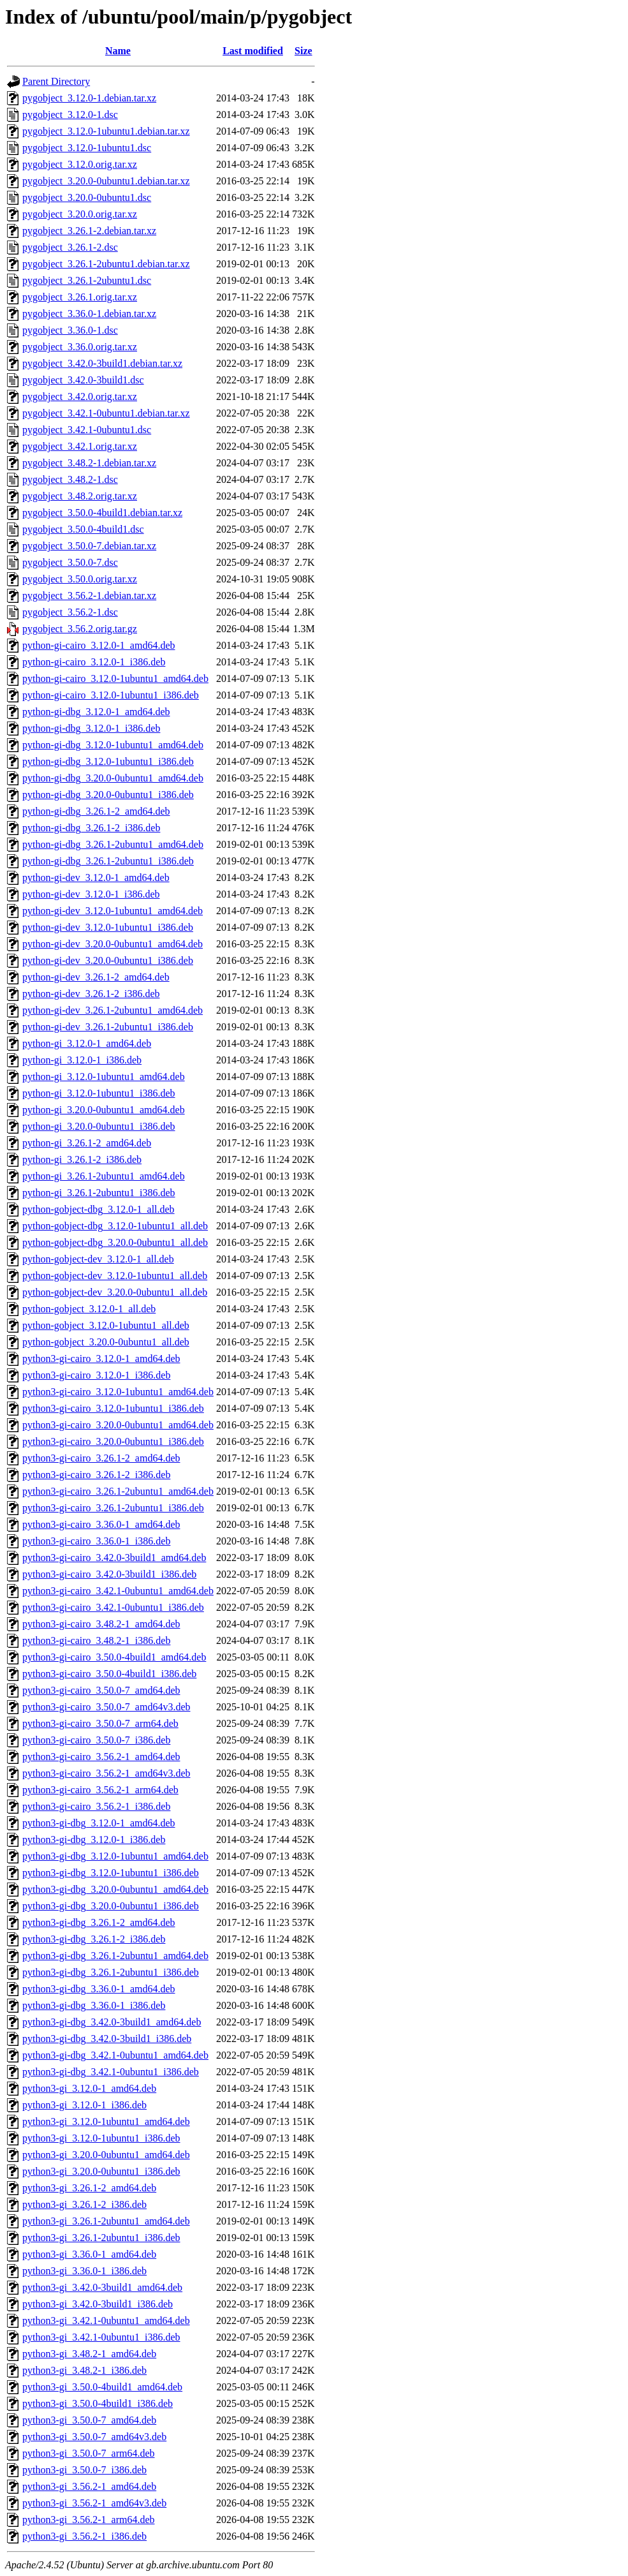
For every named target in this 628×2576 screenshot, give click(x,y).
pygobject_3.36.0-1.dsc (70, 330)
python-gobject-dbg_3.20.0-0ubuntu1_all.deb (115, 1242)
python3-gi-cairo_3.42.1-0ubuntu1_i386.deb (113, 1607)
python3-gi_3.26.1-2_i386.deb (84, 2204)
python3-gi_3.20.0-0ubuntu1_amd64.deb (106, 2154)
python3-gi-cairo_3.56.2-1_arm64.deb (100, 1789)
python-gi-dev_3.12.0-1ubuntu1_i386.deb (107, 927)
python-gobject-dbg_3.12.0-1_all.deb (98, 1209)
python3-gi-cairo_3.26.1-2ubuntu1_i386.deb (113, 1507)
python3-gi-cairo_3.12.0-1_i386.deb (96, 1375)
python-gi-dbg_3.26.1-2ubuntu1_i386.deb (108, 860)
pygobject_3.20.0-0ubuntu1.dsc (86, 197)
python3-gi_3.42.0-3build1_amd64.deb (102, 2287)
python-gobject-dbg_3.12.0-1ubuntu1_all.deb (115, 1225)
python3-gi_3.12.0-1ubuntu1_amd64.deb (106, 2121)
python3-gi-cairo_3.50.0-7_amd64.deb (101, 1690)
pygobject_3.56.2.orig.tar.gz (79, 628)
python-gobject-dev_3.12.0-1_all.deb (98, 1259)
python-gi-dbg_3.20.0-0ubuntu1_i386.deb (108, 794)
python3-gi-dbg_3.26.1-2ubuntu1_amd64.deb (115, 1955)
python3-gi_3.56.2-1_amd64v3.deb (94, 2503)
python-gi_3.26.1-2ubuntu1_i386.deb (98, 1192)
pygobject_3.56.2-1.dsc (70, 612)
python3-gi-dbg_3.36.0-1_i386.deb (93, 2005)
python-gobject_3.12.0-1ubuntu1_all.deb (105, 1325)
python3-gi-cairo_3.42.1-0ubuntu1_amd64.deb (118, 1590)
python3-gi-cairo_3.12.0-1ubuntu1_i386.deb (113, 1408)
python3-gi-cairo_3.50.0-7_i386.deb (96, 1740)
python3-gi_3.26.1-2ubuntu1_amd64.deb (106, 2221)
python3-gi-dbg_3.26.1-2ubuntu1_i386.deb (110, 1972)
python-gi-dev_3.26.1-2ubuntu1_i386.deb (107, 1026)
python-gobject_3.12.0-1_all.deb (89, 1308)
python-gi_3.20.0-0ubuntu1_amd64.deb (103, 1109)
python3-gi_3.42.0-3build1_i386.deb (97, 2303)
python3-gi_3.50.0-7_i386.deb (84, 2469)
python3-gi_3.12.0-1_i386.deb (84, 2104)
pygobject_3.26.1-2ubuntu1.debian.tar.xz (106, 263)
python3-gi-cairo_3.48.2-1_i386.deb (96, 1640)
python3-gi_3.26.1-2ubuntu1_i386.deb (101, 2237)
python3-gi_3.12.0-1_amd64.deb (89, 2088)
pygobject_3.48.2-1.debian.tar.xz (89, 462)
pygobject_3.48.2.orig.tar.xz (79, 496)
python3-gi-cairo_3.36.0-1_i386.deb (96, 1541)
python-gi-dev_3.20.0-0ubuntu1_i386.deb (107, 960)
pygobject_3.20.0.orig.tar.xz (79, 214)
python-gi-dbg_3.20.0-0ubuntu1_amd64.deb (112, 778)
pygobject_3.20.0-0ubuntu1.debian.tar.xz (106, 180)
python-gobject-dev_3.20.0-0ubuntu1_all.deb (114, 1292)
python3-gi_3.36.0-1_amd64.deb (89, 2254)
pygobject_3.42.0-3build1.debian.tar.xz (102, 363)
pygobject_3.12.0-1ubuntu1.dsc (86, 147)
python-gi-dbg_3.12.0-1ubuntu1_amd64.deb (112, 744)
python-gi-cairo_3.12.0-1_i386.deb (93, 661)
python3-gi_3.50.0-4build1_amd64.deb (102, 2386)
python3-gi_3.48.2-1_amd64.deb (89, 2353)
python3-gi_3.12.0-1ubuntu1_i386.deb (101, 2138)
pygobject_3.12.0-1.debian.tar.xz (89, 98)
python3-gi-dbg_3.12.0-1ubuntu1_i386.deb (110, 1872)
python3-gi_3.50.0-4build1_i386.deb (97, 2403)
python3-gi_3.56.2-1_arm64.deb (88, 2519)
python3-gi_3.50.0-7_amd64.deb (89, 2420)
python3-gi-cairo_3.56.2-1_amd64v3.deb (106, 1773)
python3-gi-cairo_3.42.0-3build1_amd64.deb (114, 1557)
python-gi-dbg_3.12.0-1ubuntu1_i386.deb (108, 761)
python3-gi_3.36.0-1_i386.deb (84, 2270)
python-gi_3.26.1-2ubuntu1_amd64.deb (103, 1176)
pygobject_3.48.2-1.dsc (70, 479)
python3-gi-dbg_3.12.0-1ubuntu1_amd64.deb (115, 1856)
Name (118, 50)
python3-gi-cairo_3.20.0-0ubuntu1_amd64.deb (118, 1424)
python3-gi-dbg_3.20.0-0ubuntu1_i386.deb (110, 1905)
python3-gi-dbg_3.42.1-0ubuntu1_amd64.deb (115, 2055)
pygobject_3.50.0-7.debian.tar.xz (89, 545)
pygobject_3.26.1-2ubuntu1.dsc (86, 280)
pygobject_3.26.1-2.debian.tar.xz (89, 230)
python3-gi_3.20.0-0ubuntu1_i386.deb (101, 2171)
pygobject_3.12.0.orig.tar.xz (79, 164)
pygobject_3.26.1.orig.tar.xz (79, 297)
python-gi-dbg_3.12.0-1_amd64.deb (96, 711)
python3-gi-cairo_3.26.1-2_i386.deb (96, 1474)
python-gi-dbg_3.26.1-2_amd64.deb (96, 811)
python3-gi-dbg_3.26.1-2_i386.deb (93, 1939)
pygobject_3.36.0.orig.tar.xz (79, 346)
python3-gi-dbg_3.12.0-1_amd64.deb (98, 1822)
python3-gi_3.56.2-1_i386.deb (84, 2536)
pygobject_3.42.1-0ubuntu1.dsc (86, 429)
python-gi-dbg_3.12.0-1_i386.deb (91, 728)
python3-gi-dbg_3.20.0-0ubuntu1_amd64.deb (115, 1889)
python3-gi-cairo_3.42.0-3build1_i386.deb (109, 1574)
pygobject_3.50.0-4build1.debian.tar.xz (102, 512)
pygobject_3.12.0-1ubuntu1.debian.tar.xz (106, 131)
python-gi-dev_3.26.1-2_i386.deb (91, 993)
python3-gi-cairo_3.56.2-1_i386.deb (96, 1806)
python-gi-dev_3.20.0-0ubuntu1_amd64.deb (112, 943)
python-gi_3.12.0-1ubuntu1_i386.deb (98, 1093)
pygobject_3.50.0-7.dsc (70, 562)
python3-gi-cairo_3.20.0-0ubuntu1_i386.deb (113, 1441)
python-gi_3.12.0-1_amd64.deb (86, 1043)
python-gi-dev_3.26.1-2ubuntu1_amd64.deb (112, 1010)
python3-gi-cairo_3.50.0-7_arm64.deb (100, 1723)
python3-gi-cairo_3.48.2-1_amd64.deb (101, 1623)
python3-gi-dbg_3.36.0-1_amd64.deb (98, 1988)
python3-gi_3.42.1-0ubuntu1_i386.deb (101, 2337)
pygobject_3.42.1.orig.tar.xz (79, 446)
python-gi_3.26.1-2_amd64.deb (86, 1142)
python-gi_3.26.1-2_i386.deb (82, 1159)
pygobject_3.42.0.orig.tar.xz (79, 396)
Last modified (253, 50)
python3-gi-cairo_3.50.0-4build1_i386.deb (109, 1673)
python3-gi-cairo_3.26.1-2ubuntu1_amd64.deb (118, 1491)
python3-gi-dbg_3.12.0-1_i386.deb (93, 1839)
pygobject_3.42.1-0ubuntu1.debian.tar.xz (106, 413)
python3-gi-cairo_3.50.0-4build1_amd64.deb (114, 1657)
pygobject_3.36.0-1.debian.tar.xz (89, 313)
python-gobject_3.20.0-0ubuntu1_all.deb (105, 1341)
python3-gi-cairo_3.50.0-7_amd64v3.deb (106, 1706)
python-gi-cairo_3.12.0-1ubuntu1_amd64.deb (115, 678)
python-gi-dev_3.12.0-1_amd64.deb (96, 877)
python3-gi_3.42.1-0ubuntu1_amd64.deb (106, 2320)
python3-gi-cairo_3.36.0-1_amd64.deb (101, 1524)
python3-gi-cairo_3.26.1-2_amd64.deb (101, 1458)
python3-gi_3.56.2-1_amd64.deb (89, 2486)
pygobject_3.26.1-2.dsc (70, 247)
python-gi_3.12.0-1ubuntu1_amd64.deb (103, 1076)
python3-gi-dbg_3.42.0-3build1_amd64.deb (111, 2022)
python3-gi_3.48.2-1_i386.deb (84, 2370)
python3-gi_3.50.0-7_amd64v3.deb (94, 2436)
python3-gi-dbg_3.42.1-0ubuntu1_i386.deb (110, 2071)
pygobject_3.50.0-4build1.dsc (83, 529)
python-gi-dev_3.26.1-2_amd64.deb (96, 977)
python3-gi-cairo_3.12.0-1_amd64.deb (101, 1358)
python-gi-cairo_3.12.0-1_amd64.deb (98, 645)
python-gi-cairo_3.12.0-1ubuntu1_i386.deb (110, 695)
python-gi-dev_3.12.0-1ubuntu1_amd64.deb (112, 910)
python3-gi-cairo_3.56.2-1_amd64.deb (101, 1756)
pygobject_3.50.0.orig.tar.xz (79, 579)
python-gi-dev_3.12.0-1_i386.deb (91, 894)
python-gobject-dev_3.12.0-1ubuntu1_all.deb (114, 1275)
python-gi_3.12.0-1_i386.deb (82, 1060)
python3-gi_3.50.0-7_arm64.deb (88, 2453)
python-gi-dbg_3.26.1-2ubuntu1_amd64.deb (112, 844)
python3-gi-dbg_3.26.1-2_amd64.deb (98, 1922)
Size (303, 50)
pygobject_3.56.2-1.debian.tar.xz (89, 595)
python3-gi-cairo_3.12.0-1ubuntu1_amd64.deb (118, 1391)
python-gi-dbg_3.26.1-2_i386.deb (91, 827)
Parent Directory (56, 81)
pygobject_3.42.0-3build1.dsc (83, 379)
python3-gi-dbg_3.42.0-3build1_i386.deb (106, 2038)
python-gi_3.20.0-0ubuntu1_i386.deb (98, 1126)
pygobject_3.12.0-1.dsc (70, 114)
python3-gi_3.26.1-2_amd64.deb (89, 2187)
